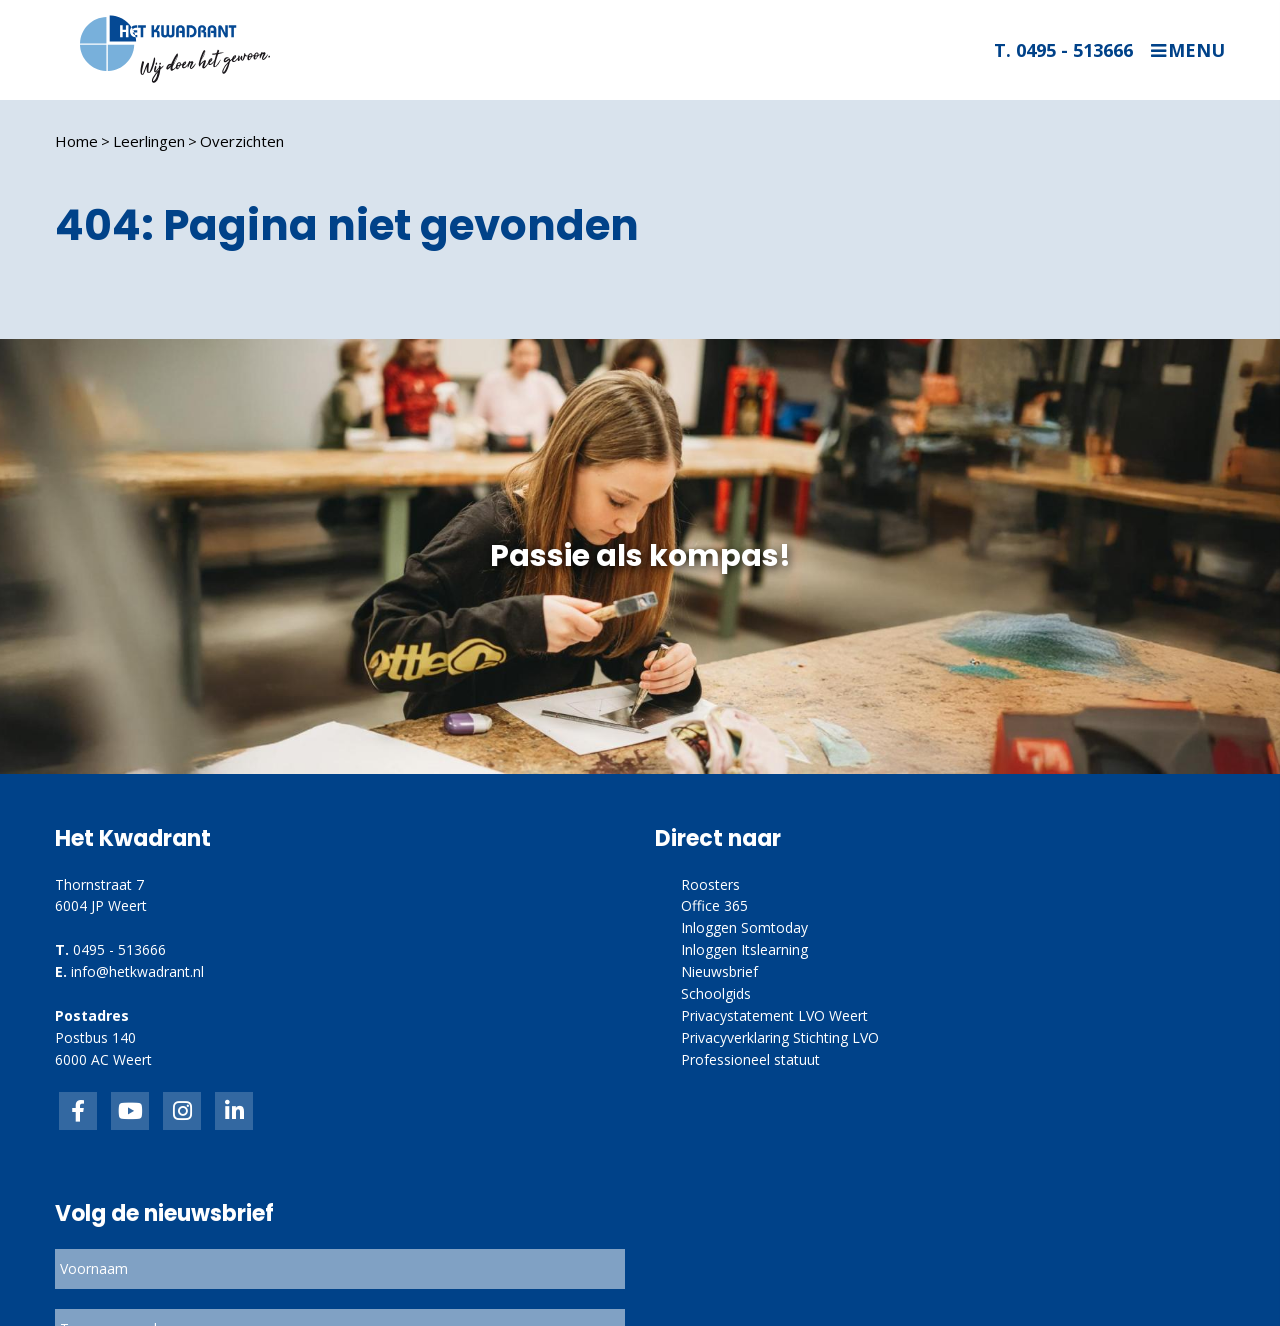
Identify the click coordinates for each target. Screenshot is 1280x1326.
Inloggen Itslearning (744, 949)
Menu (1196, 50)
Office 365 (714, 905)
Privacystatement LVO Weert (774, 1015)
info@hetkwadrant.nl (137, 971)
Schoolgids (716, 993)
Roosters (710, 884)
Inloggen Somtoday (744, 927)
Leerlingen (149, 141)
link (182, 1111)
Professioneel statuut (750, 1059)
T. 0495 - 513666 (1063, 50)
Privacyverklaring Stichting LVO (780, 1037)
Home (76, 141)
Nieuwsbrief (719, 971)
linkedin (234, 1111)
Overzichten (242, 141)
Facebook (78, 1111)
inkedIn (130, 1111)
